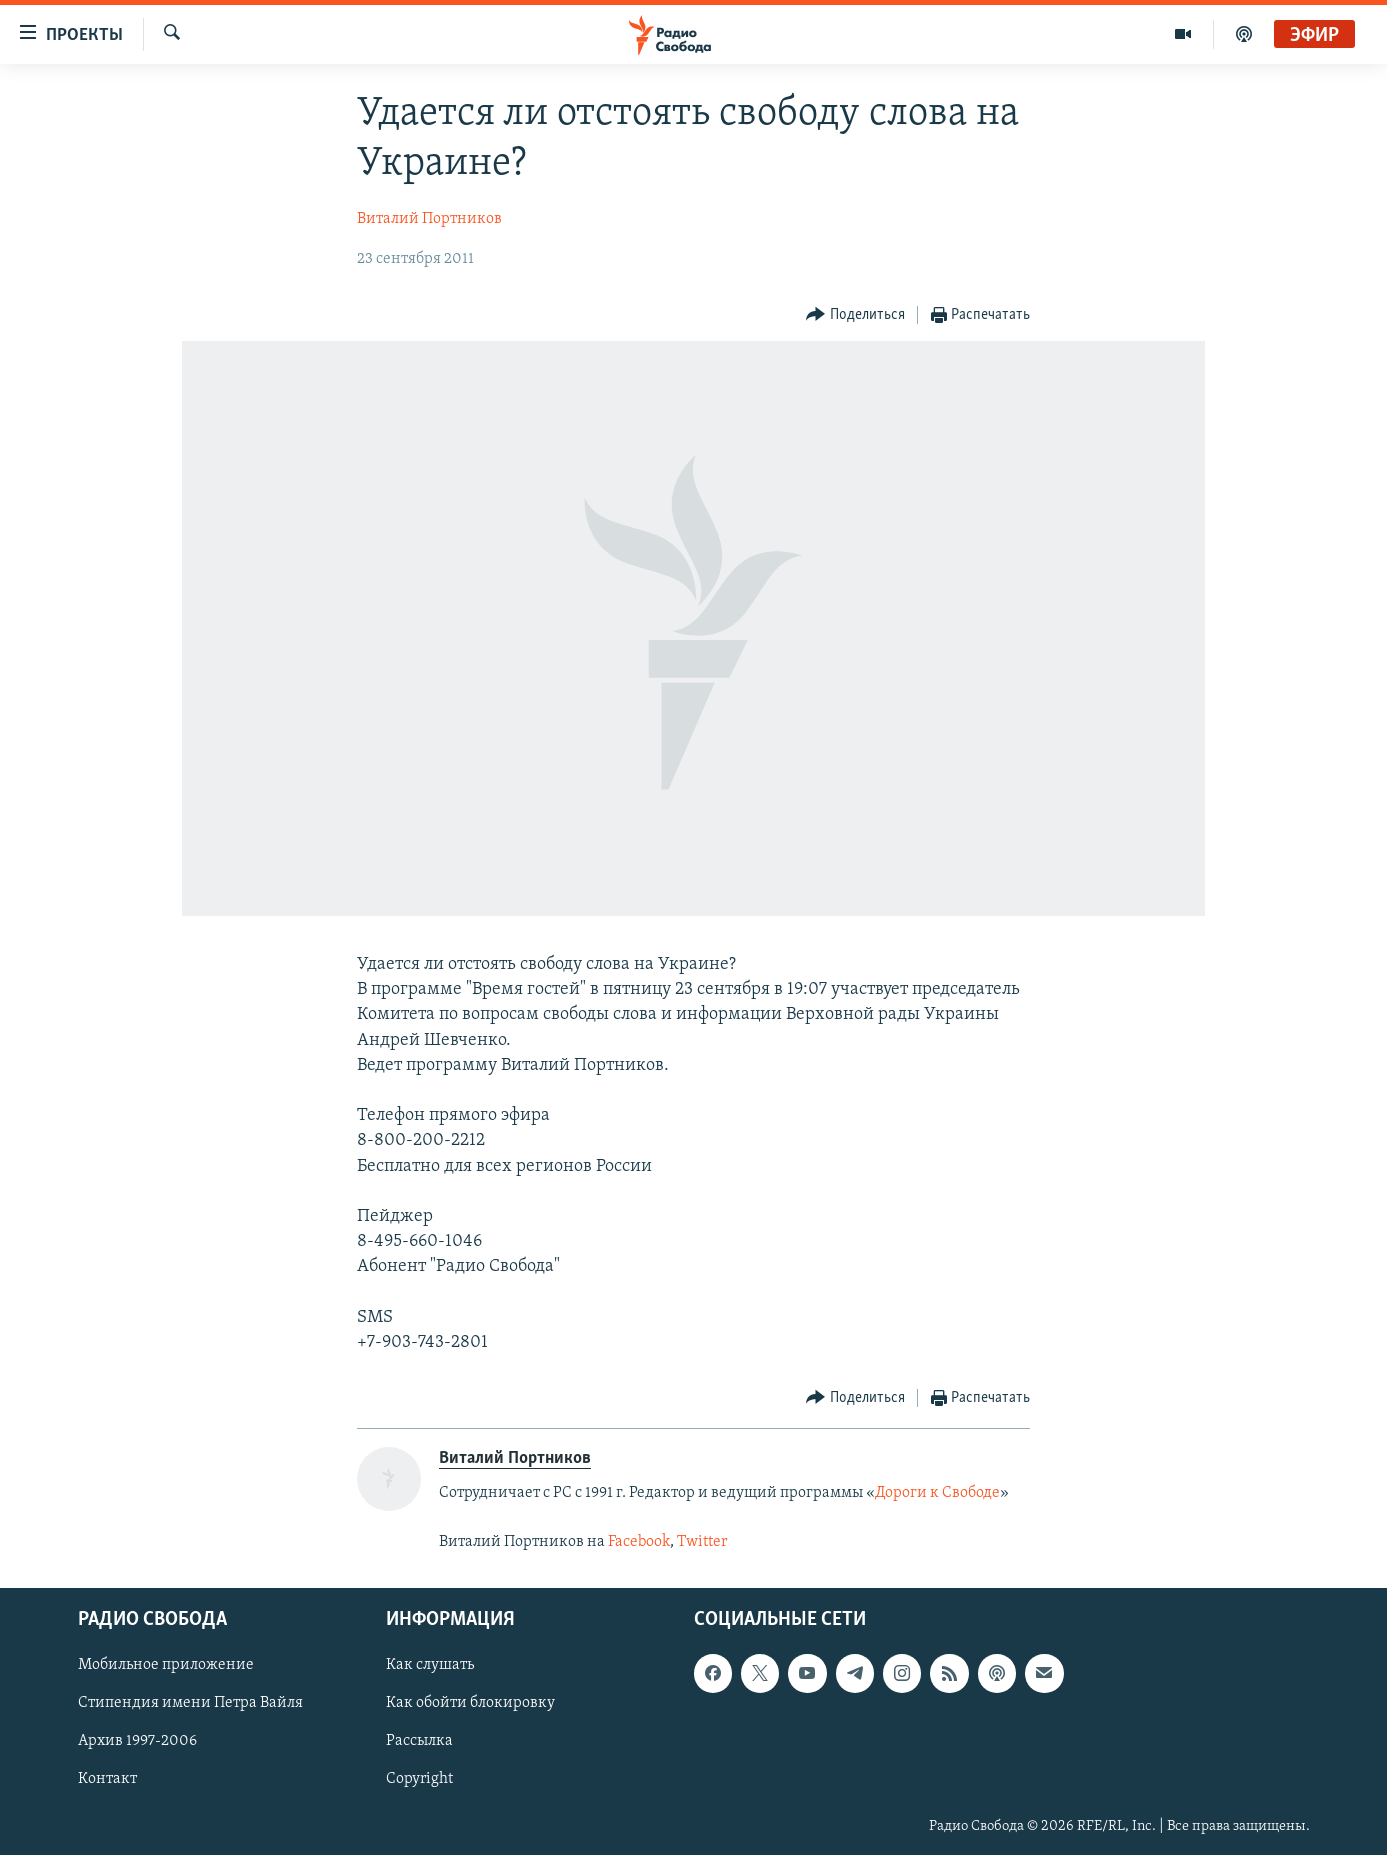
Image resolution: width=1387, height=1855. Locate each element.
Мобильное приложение (166, 1665)
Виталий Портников (429, 219)
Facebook (639, 1542)
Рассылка (419, 1741)
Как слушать (430, 1665)
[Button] (855, 315)
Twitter (703, 1542)
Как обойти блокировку (470, 1703)
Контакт (107, 1779)
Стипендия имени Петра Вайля (190, 1703)
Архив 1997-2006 (137, 1741)
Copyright (419, 1779)
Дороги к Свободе (937, 1493)
